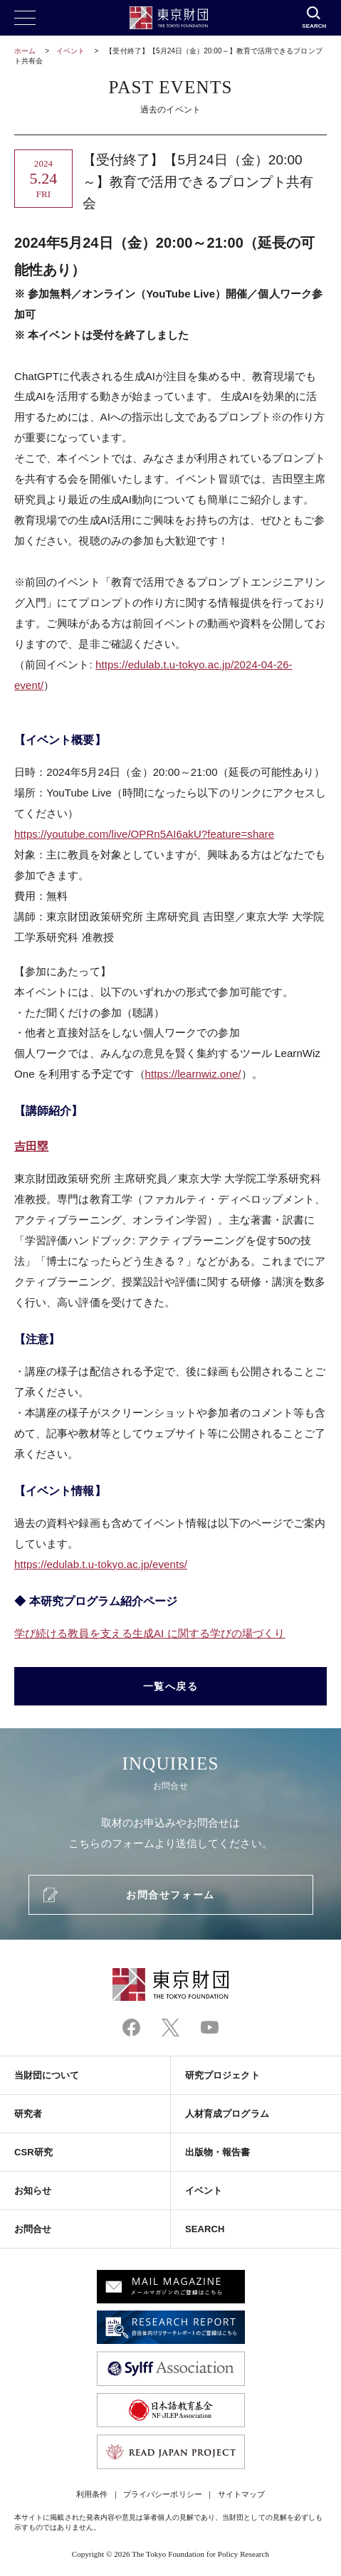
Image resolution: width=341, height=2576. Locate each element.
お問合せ (32, 2229)
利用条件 (91, 2494)
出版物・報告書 (218, 2152)
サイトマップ (241, 2494)
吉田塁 (31, 1146)
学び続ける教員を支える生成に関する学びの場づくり (149, 1633)
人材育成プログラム (227, 2113)
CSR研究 (33, 2152)
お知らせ (32, 2190)
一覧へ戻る (171, 1686)
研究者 (28, 2113)
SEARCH (204, 2229)
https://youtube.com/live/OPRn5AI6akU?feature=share (144, 834)
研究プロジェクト (222, 2075)
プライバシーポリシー (162, 2494)
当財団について (47, 2075)
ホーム (25, 51)
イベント (70, 51)
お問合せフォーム (170, 1895)
